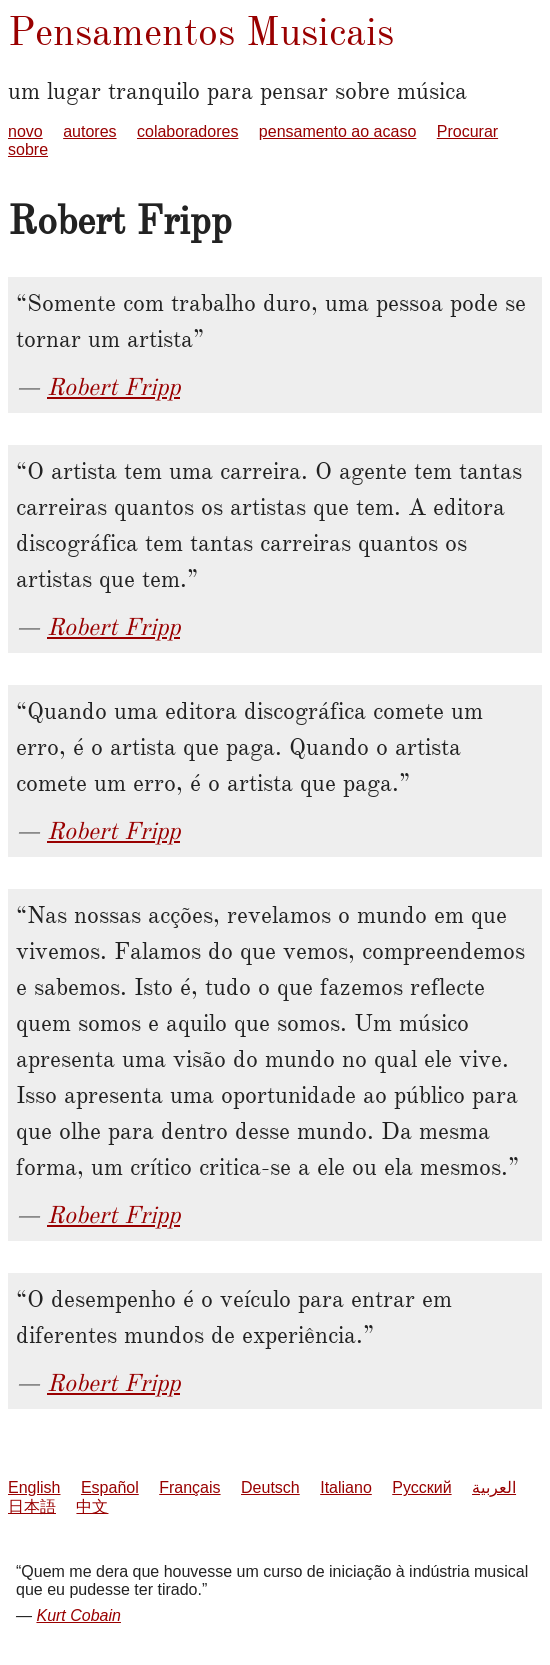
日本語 (32, 1506)
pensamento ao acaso (337, 131)
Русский (421, 1487)
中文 (92, 1506)
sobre (28, 149)
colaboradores (187, 131)
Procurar (467, 131)
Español (110, 1487)
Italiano (346, 1487)
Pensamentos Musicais (201, 31)
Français (189, 1487)
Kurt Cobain (78, 1615)
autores (89, 131)
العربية (494, 1487)
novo (25, 131)
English (34, 1487)
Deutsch (270, 1487)
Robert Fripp (113, 387)
